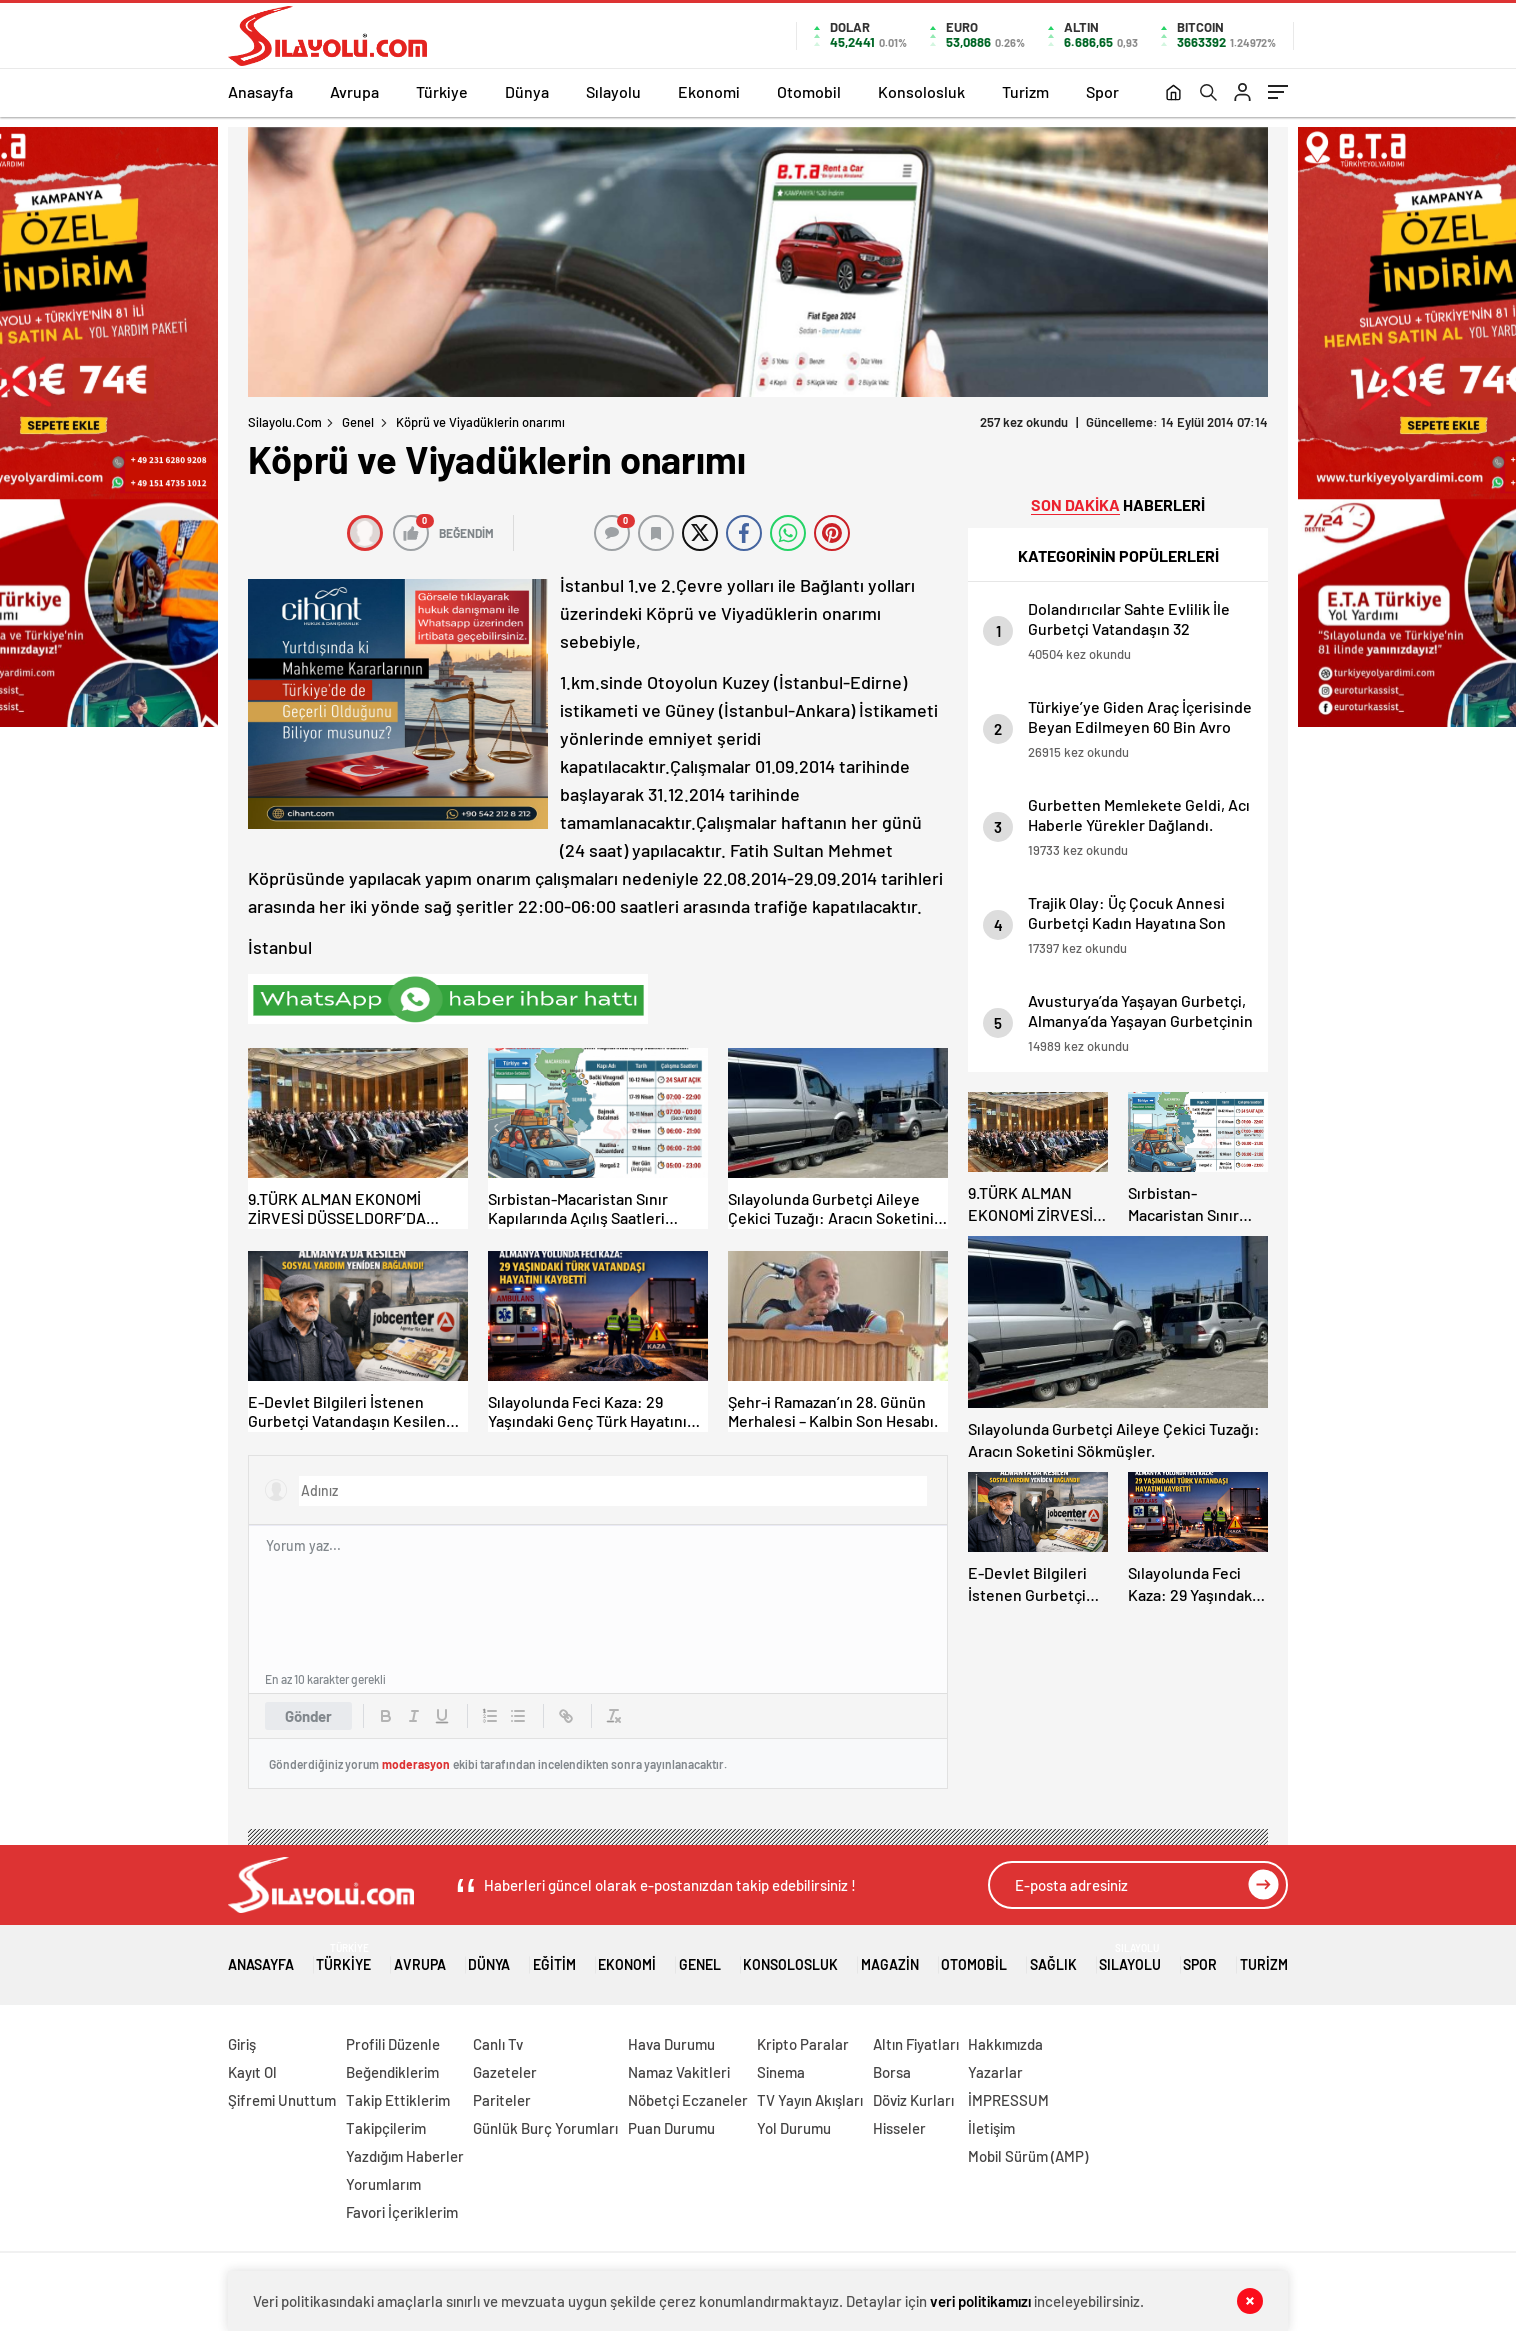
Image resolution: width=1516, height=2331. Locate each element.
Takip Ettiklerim (398, 2100)
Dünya (527, 91)
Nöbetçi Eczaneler (688, 2100)
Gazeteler (505, 2072)
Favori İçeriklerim (402, 2212)
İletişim (991, 2128)
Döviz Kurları (913, 2100)
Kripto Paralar (803, 2044)
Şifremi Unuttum (282, 2100)
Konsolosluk (921, 91)
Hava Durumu (671, 2044)
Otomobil (809, 91)
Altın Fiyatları (916, 2044)
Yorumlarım (383, 2184)
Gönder (308, 1716)
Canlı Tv (498, 2044)
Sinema (781, 2072)
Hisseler (899, 2128)
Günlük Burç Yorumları (545, 2128)
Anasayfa (260, 91)
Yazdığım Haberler (405, 2156)
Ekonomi (709, 91)
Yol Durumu (794, 2128)
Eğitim (554, 1957)
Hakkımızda (1005, 2044)
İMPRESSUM (1008, 2100)
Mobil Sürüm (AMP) (1028, 2156)
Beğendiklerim (392, 2072)
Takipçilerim (386, 2128)
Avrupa (354, 91)
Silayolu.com (285, 422)
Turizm (1025, 91)
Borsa (892, 2072)
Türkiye (442, 91)
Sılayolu (613, 91)
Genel (358, 422)
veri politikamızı (980, 2301)
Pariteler (502, 2100)
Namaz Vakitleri (679, 2072)
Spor (1102, 91)
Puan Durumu (671, 2128)
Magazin (890, 1957)
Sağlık (1053, 1957)
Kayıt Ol (252, 2072)
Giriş (242, 2044)
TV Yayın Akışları (810, 2100)
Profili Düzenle (393, 2044)
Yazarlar (995, 2072)
